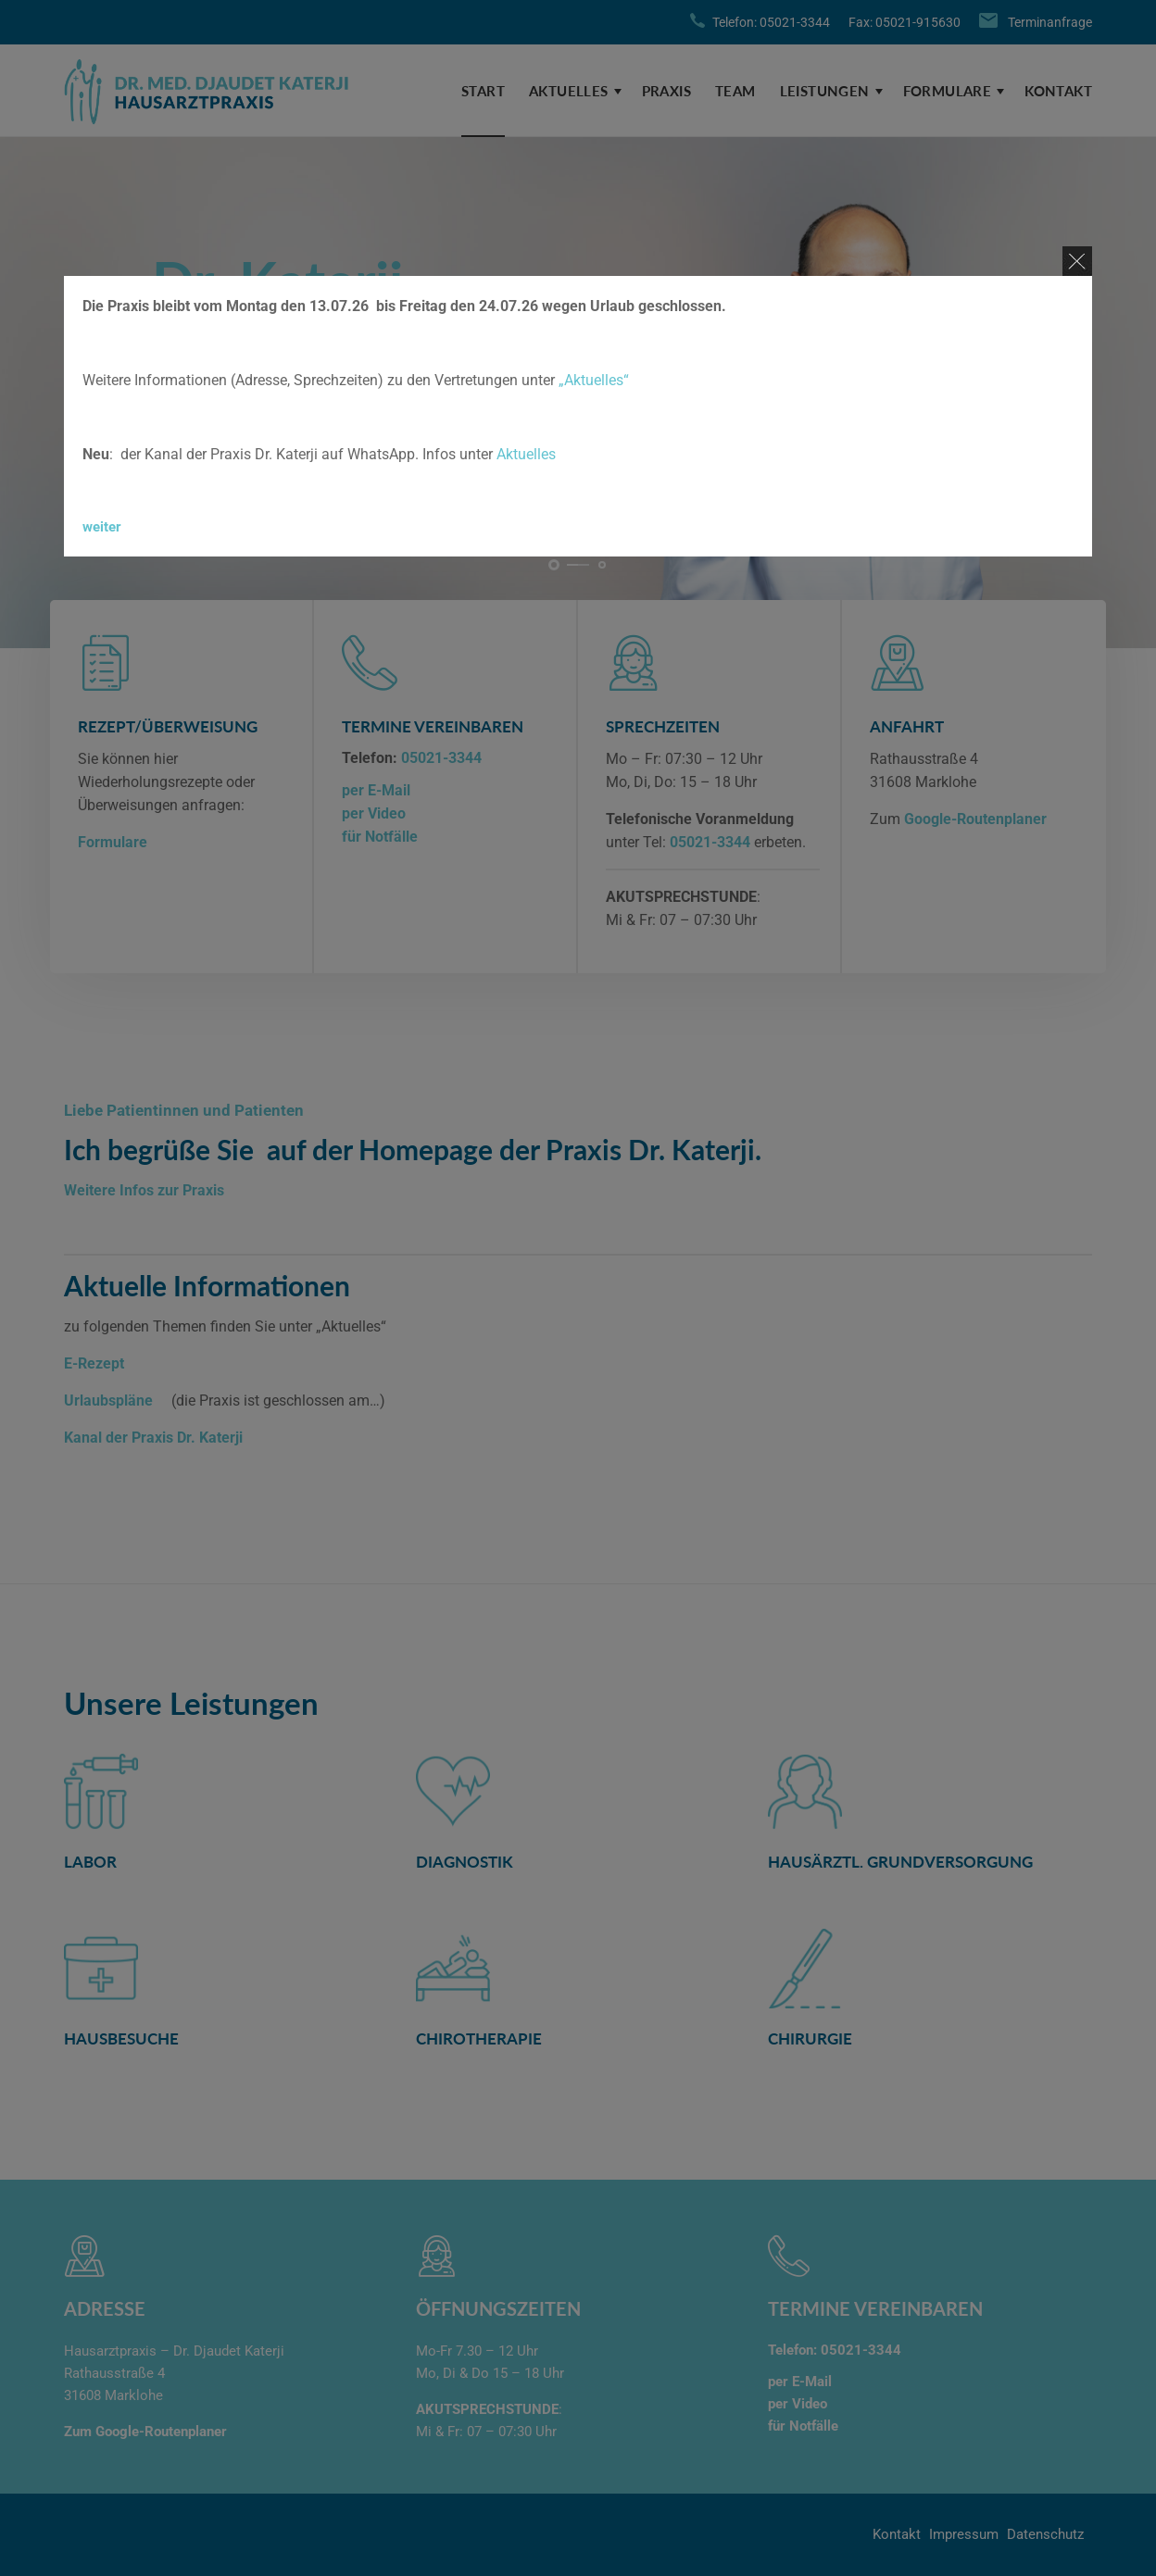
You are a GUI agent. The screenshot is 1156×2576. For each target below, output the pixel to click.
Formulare (947, 90)
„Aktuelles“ (594, 380)
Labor (90, 1861)
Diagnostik (464, 1861)
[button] (553, 564)
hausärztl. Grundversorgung (900, 1861)
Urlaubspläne (110, 1400)
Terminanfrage (1050, 22)
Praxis (666, 90)
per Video (374, 813)
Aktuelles (569, 90)
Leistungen (825, 90)
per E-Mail (376, 790)
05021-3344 (441, 758)
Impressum (964, 2534)
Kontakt (1058, 90)
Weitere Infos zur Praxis (144, 1190)
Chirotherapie (479, 2038)
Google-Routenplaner (975, 819)
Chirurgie (810, 2038)
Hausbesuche (121, 2038)
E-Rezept (94, 1363)
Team (735, 90)
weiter (101, 527)
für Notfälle (380, 836)
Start (483, 90)
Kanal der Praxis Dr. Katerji (153, 1437)
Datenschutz (1045, 2534)
